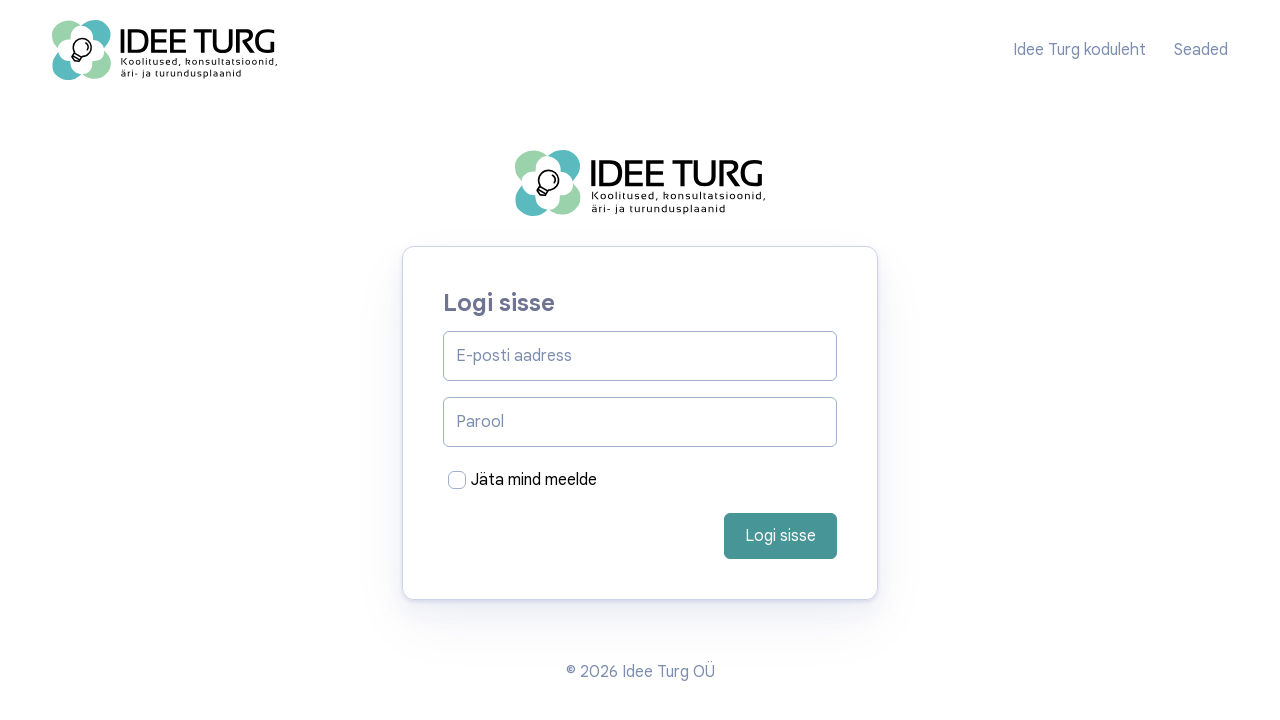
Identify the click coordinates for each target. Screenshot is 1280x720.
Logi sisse (780, 536)
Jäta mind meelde (534, 480)
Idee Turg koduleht (1079, 50)
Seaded (1201, 50)
